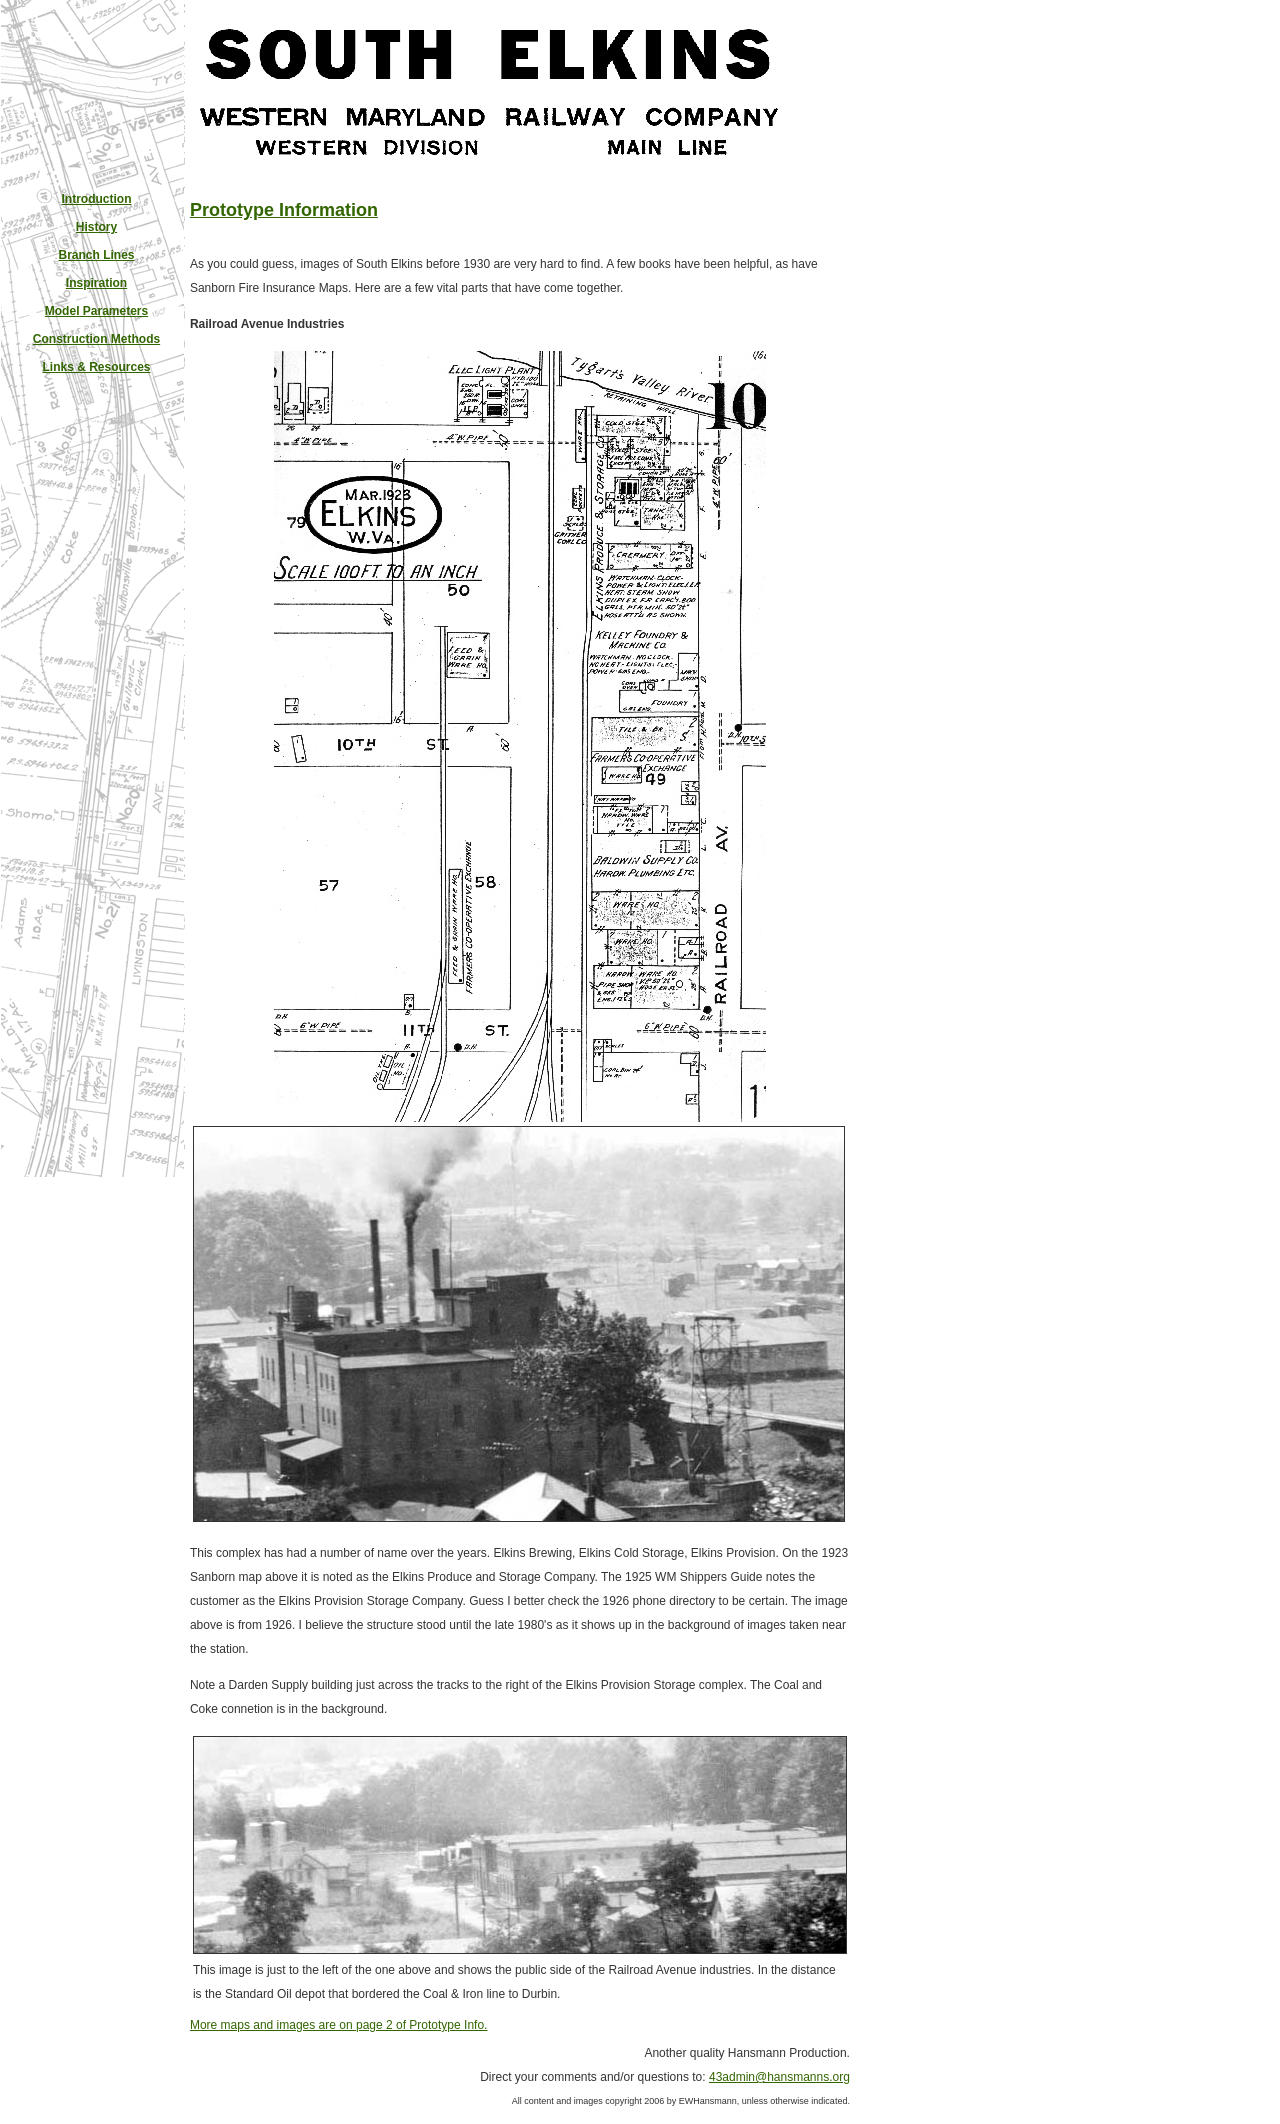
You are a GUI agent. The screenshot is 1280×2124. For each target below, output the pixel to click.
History (96, 227)
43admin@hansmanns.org (779, 2077)
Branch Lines (96, 255)
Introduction (97, 199)
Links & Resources (96, 367)
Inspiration (96, 283)
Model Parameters (96, 311)
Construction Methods (96, 339)
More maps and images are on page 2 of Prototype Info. (339, 2025)
